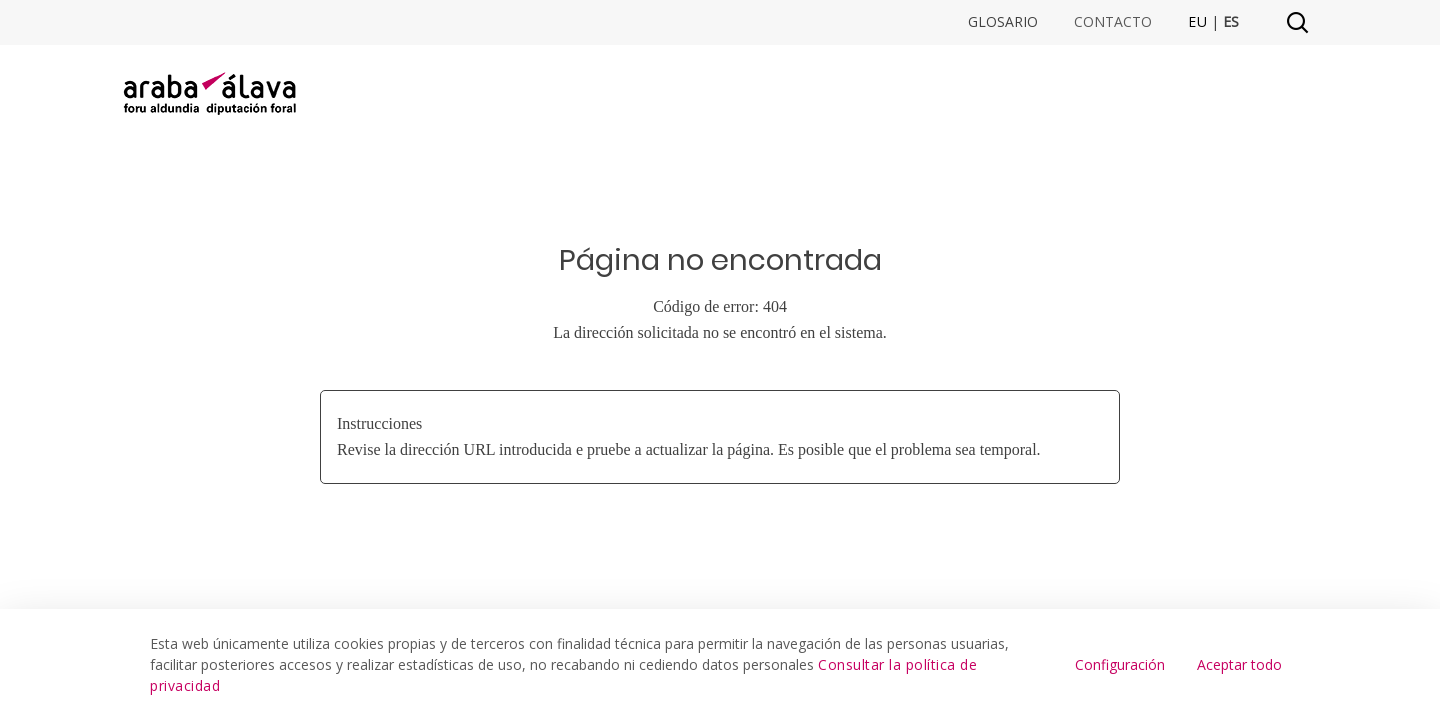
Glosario (1003, 22)
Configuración (1120, 664)
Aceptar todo (1239, 664)
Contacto (1113, 22)
